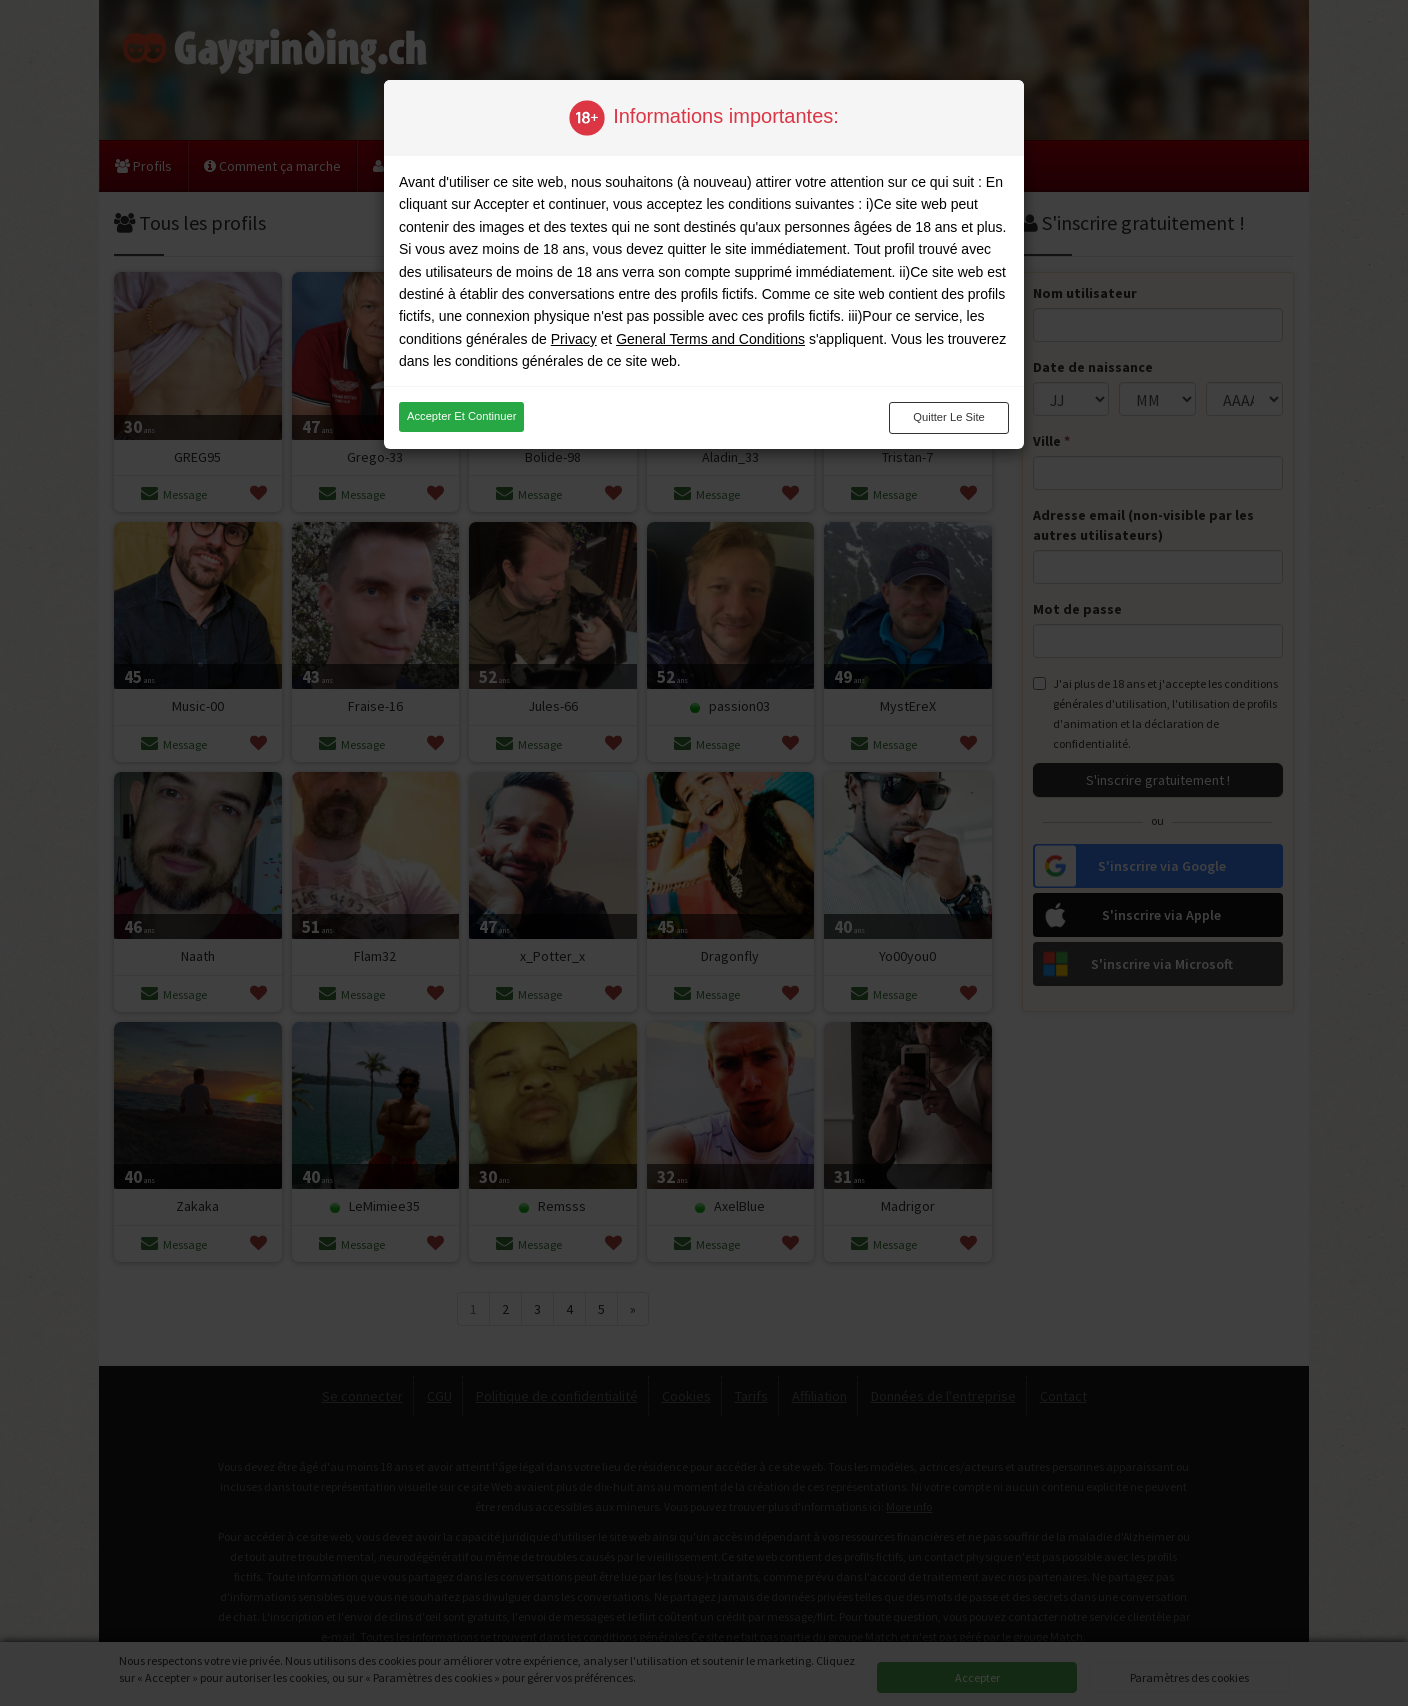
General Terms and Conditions (710, 339)
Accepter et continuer (461, 416)
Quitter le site (949, 417)
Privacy (574, 339)
